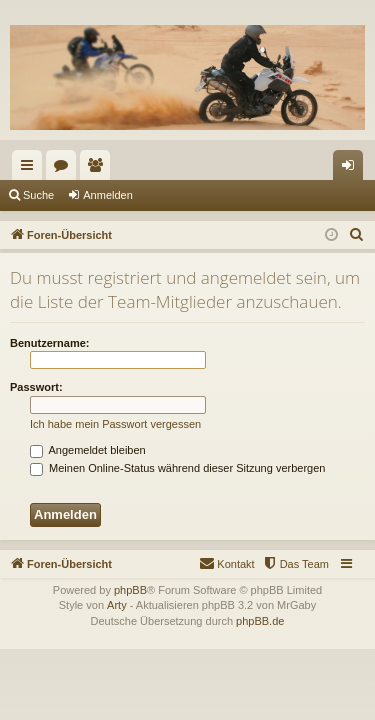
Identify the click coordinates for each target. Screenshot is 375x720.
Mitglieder (99, 169)
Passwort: (36, 387)
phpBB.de (260, 621)
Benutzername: (49, 343)
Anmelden (108, 195)
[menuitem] (357, 235)
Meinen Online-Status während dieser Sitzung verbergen (177, 468)
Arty (117, 605)
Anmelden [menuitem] (352, 169)
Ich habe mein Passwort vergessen (115, 424)
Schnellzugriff (31, 169)
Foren (65, 169)
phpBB (130, 590)
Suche (38, 195)
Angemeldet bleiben (88, 450)
